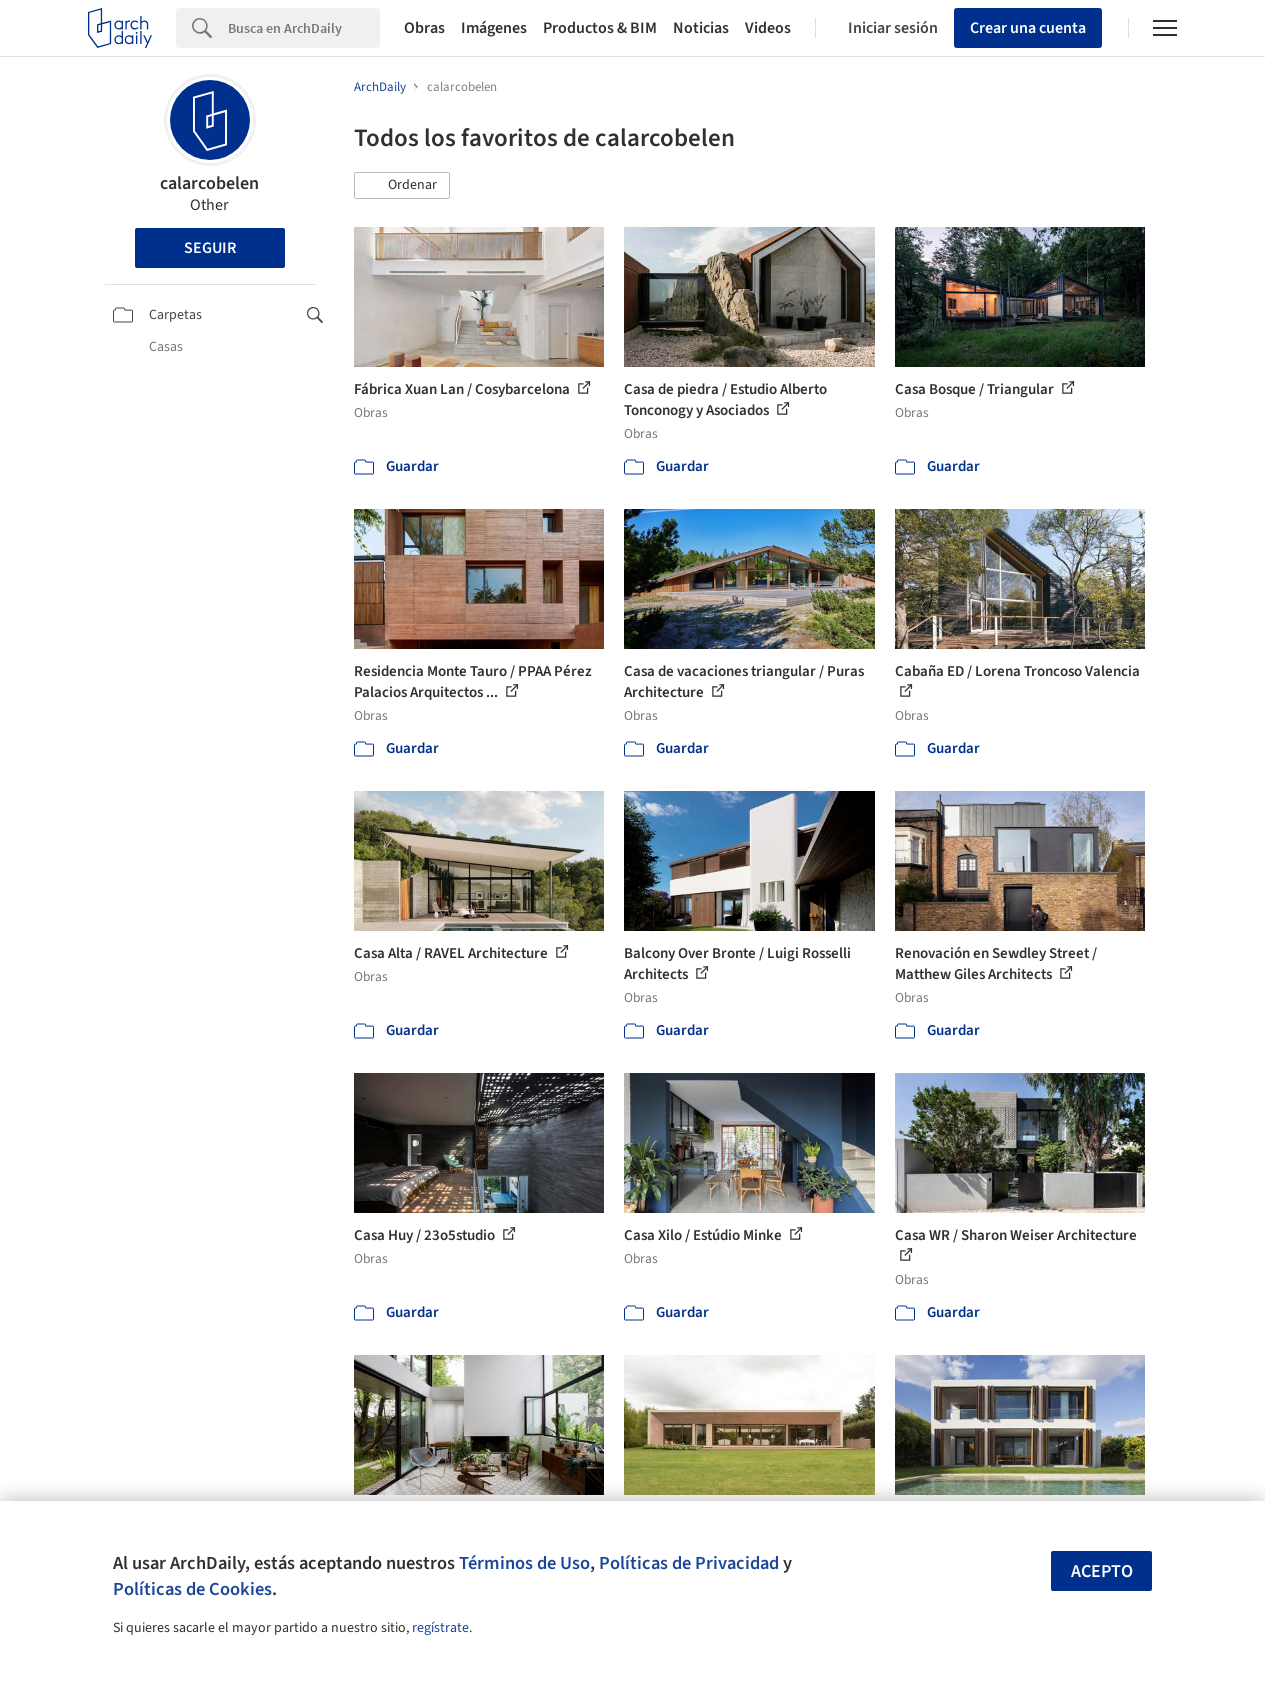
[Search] (304, 28)
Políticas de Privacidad (689, 1563)
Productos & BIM (600, 28)
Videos (768, 28)
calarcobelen (209, 183)
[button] (402, 186)
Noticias (701, 28)
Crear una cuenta (1028, 28)
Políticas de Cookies (192, 1589)
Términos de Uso (524, 1563)
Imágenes (494, 28)
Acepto (1102, 1571)
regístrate (440, 1628)
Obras (424, 28)
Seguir (210, 248)
